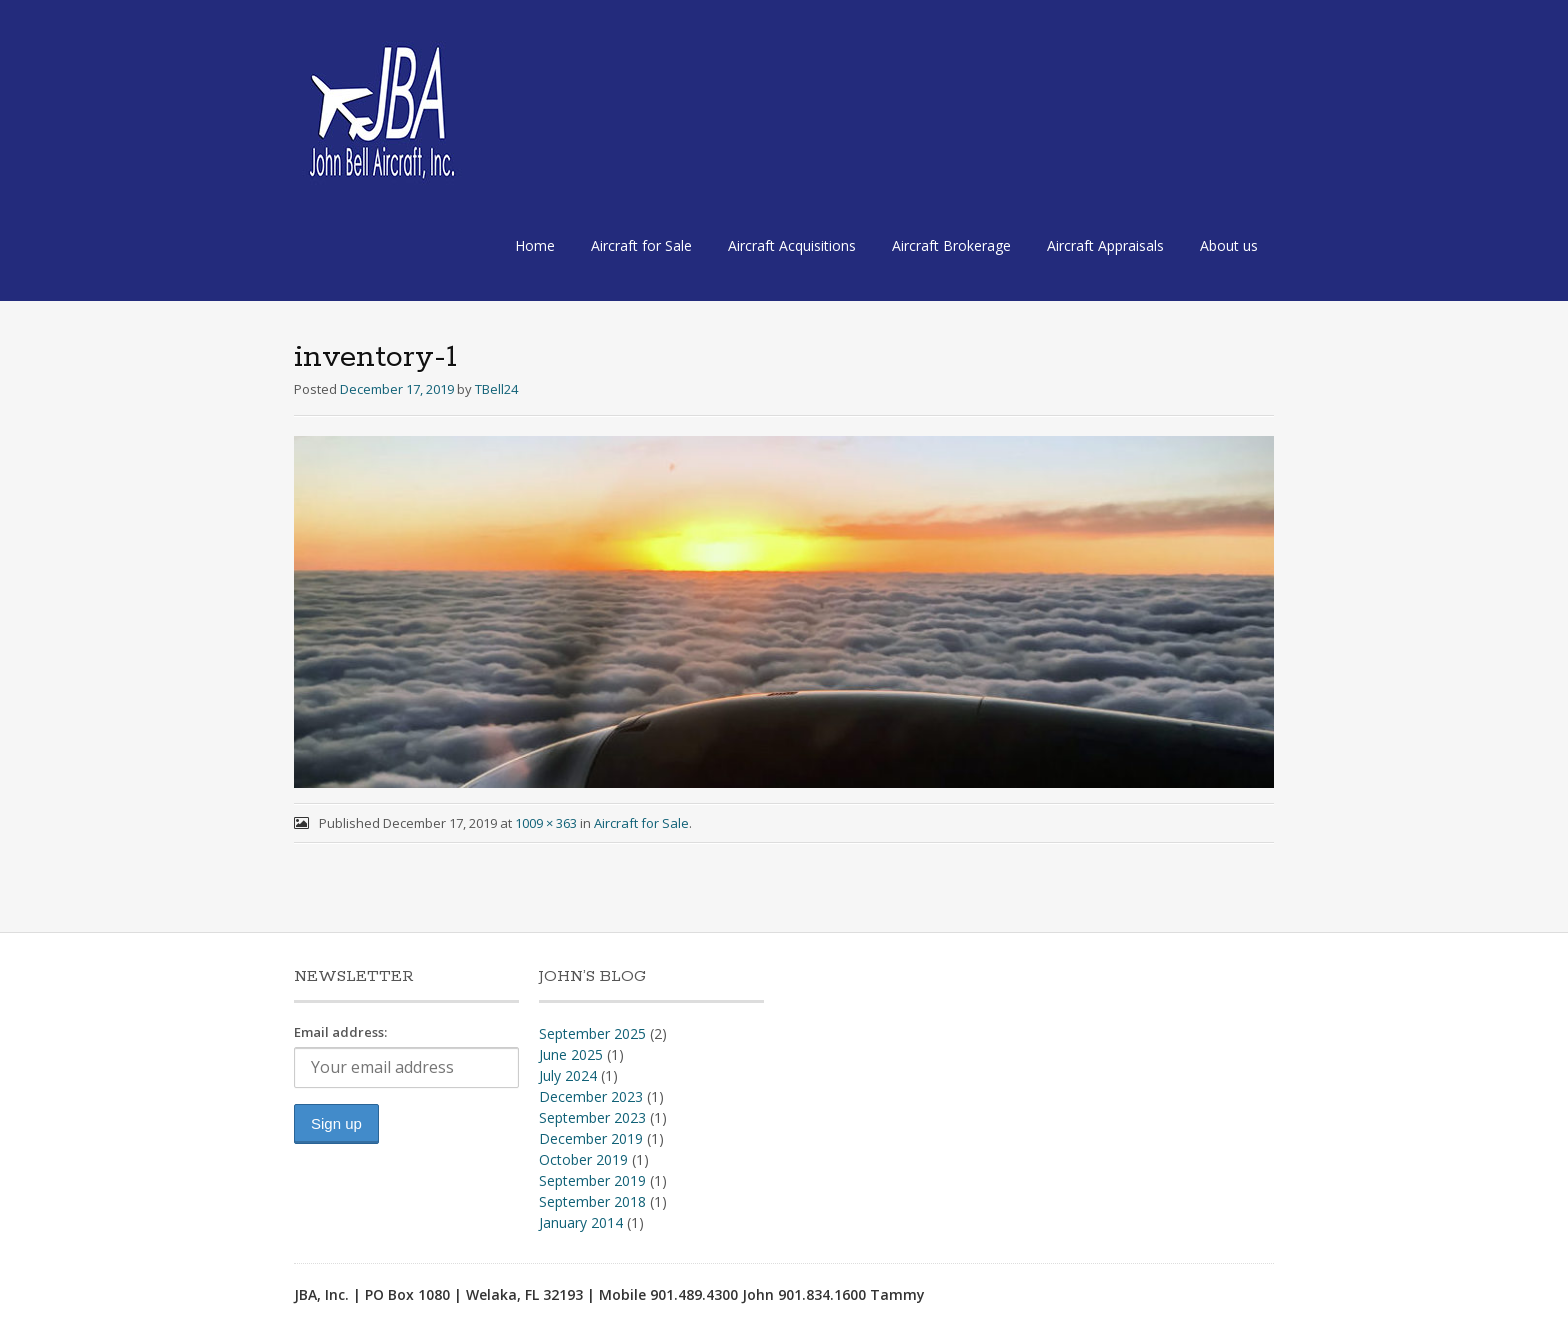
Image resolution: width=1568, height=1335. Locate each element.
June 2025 (571, 1054)
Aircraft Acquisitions (792, 245)
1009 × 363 (546, 823)
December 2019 (591, 1138)
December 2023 (591, 1096)
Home (535, 245)
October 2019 (583, 1159)
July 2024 (568, 1075)
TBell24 (496, 389)
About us (1229, 245)
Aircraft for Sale (641, 245)
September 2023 (592, 1117)
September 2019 (592, 1180)
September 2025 (592, 1033)
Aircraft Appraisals (1105, 245)
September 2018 (592, 1201)
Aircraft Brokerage (951, 245)
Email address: (340, 1032)
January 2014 (581, 1222)
